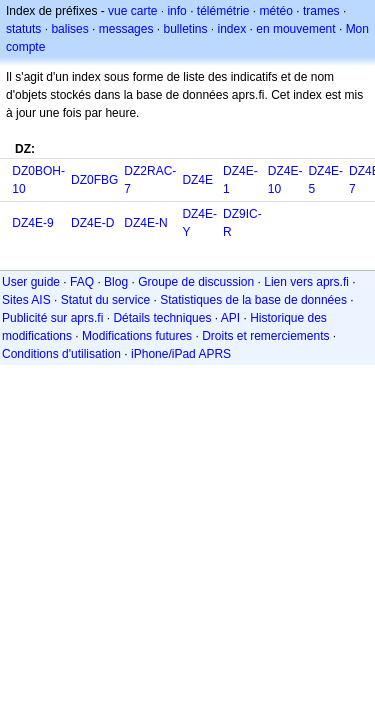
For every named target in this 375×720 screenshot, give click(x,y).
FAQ (82, 282)
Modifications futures (137, 336)
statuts (23, 29)
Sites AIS (26, 300)
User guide (31, 282)
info (176, 11)
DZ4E (197, 180)
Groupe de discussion (196, 282)
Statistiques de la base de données (253, 300)
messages (126, 29)
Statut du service (105, 300)
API (230, 318)
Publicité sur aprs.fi (52, 318)
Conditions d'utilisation (61, 354)
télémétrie (223, 11)
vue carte (132, 11)
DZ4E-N (145, 223)
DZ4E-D (92, 223)
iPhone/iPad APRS (181, 354)
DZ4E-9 (32, 223)
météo (276, 11)
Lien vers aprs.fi (306, 282)
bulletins (185, 29)
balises (69, 29)
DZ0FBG (94, 180)
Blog (116, 282)
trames (321, 11)
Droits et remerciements (265, 336)
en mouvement (295, 29)
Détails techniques (162, 318)
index (232, 29)
